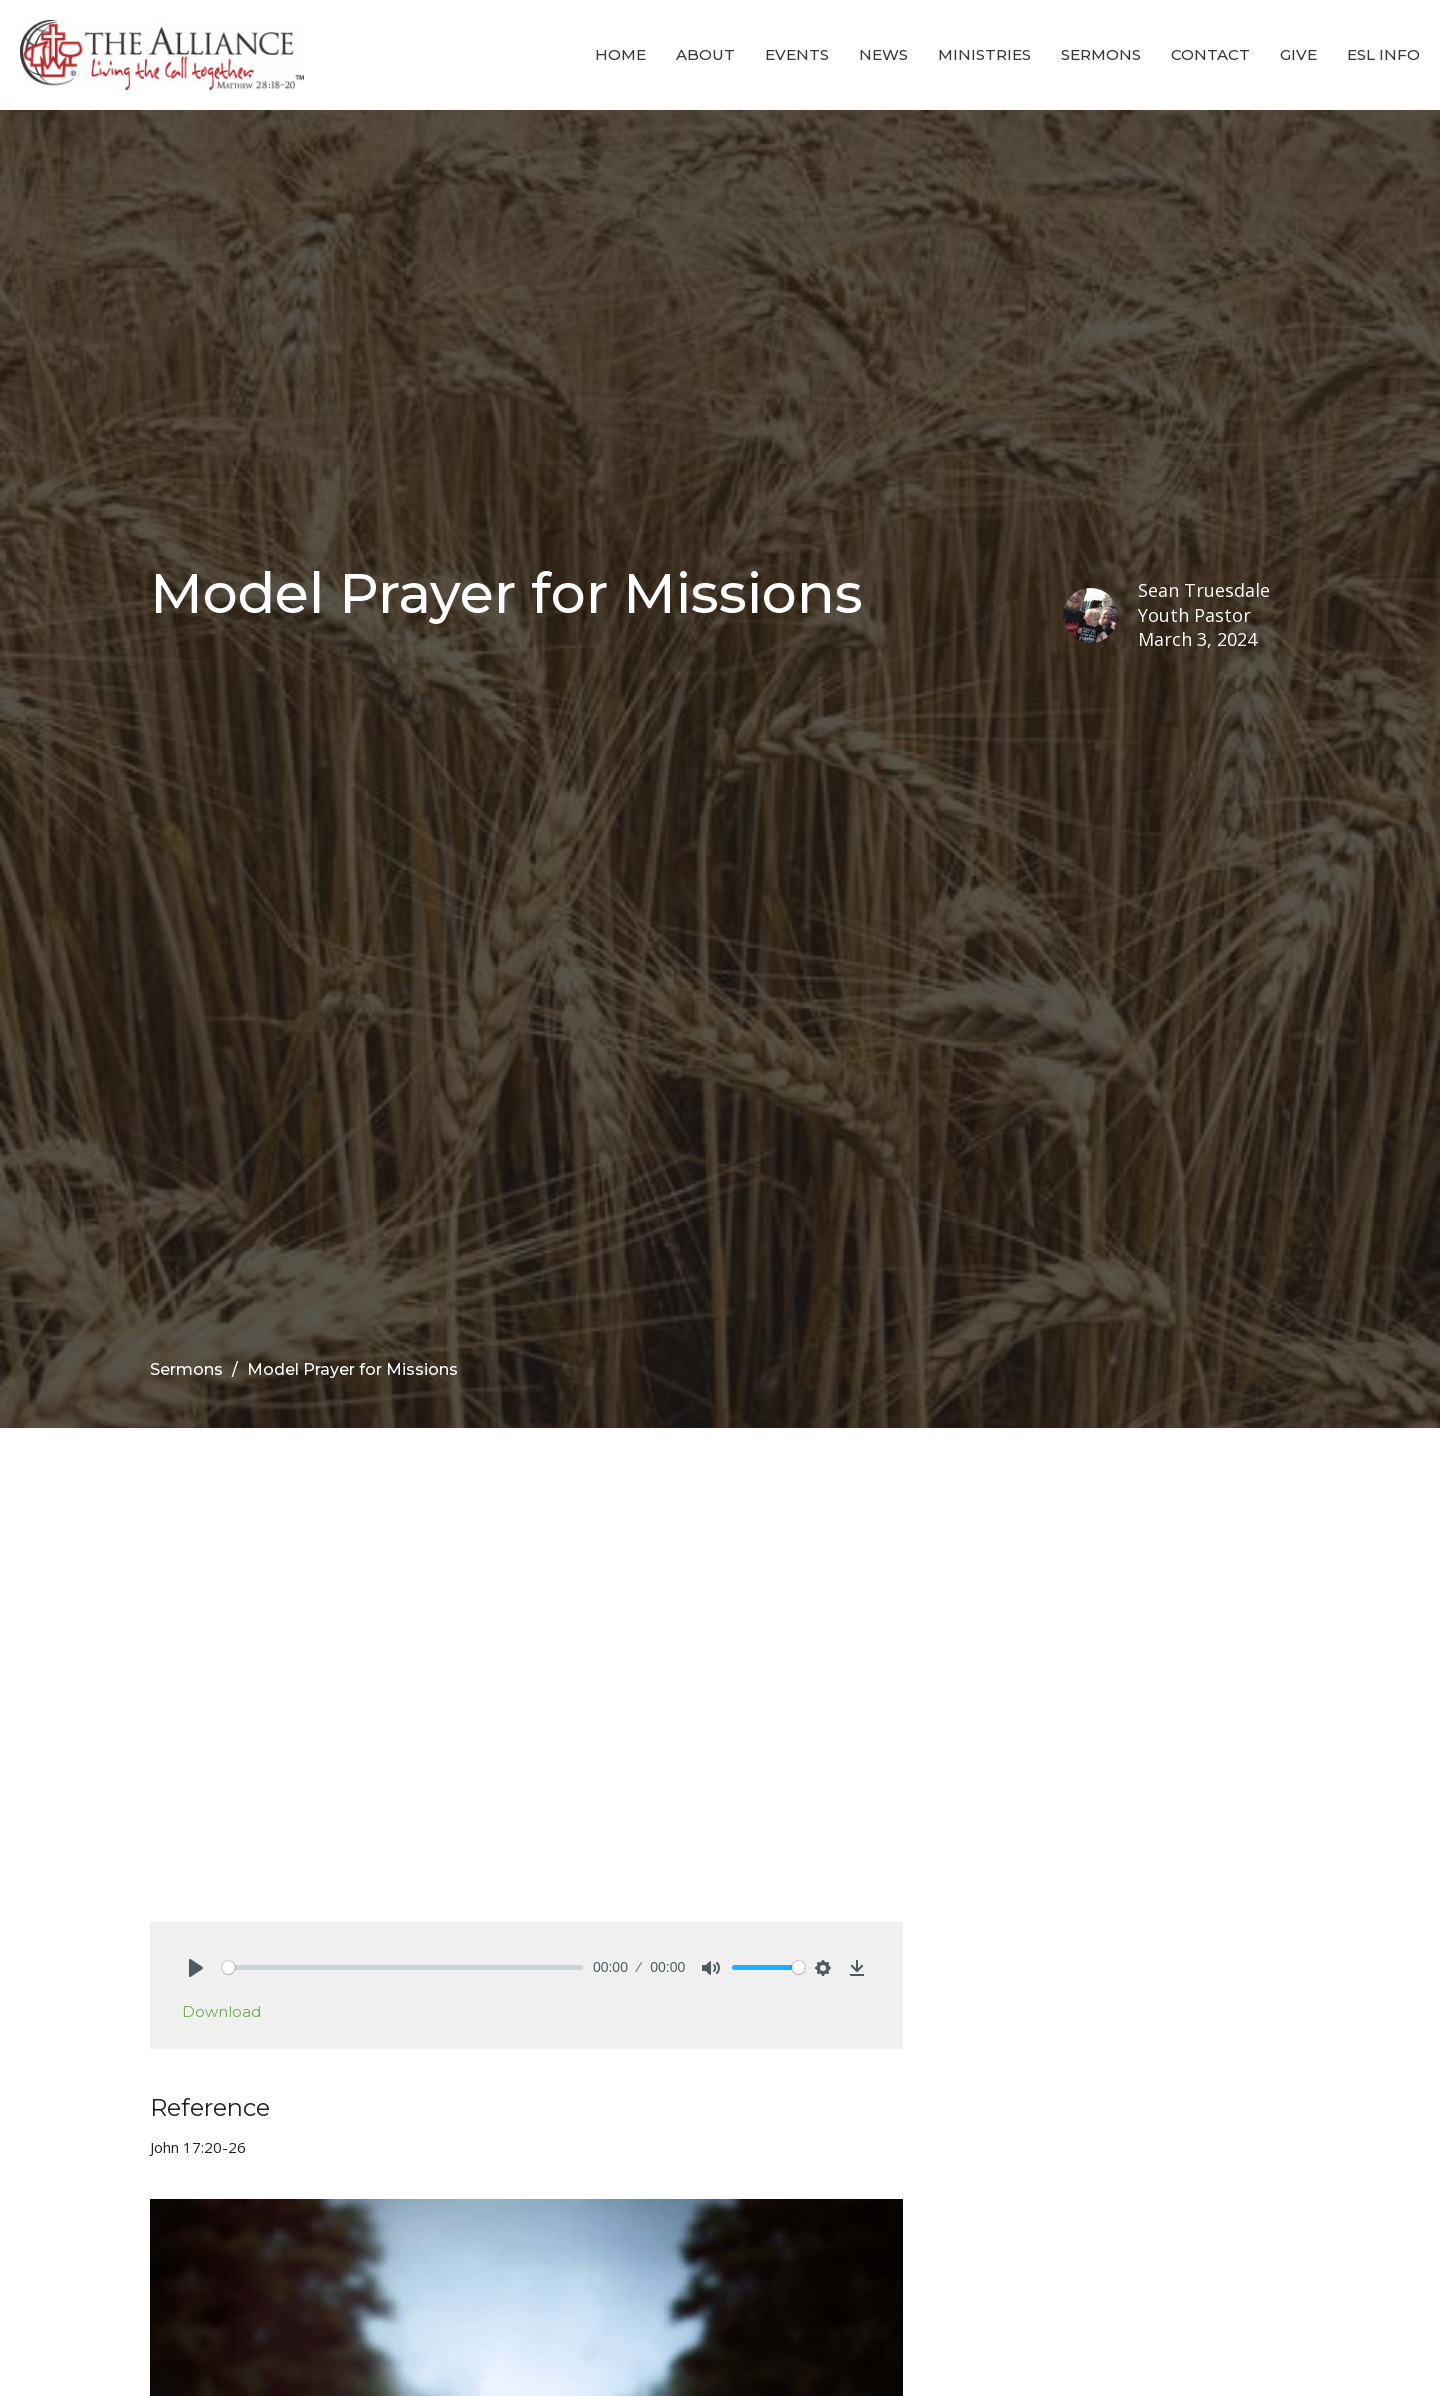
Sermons (1101, 54)
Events (797, 54)
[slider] (402, 1967)
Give (1298, 54)
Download (221, 2011)
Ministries (984, 54)
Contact (1210, 54)
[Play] (196, 1968)
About (705, 54)
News (883, 54)
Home (620, 54)
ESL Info (1383, 54)
